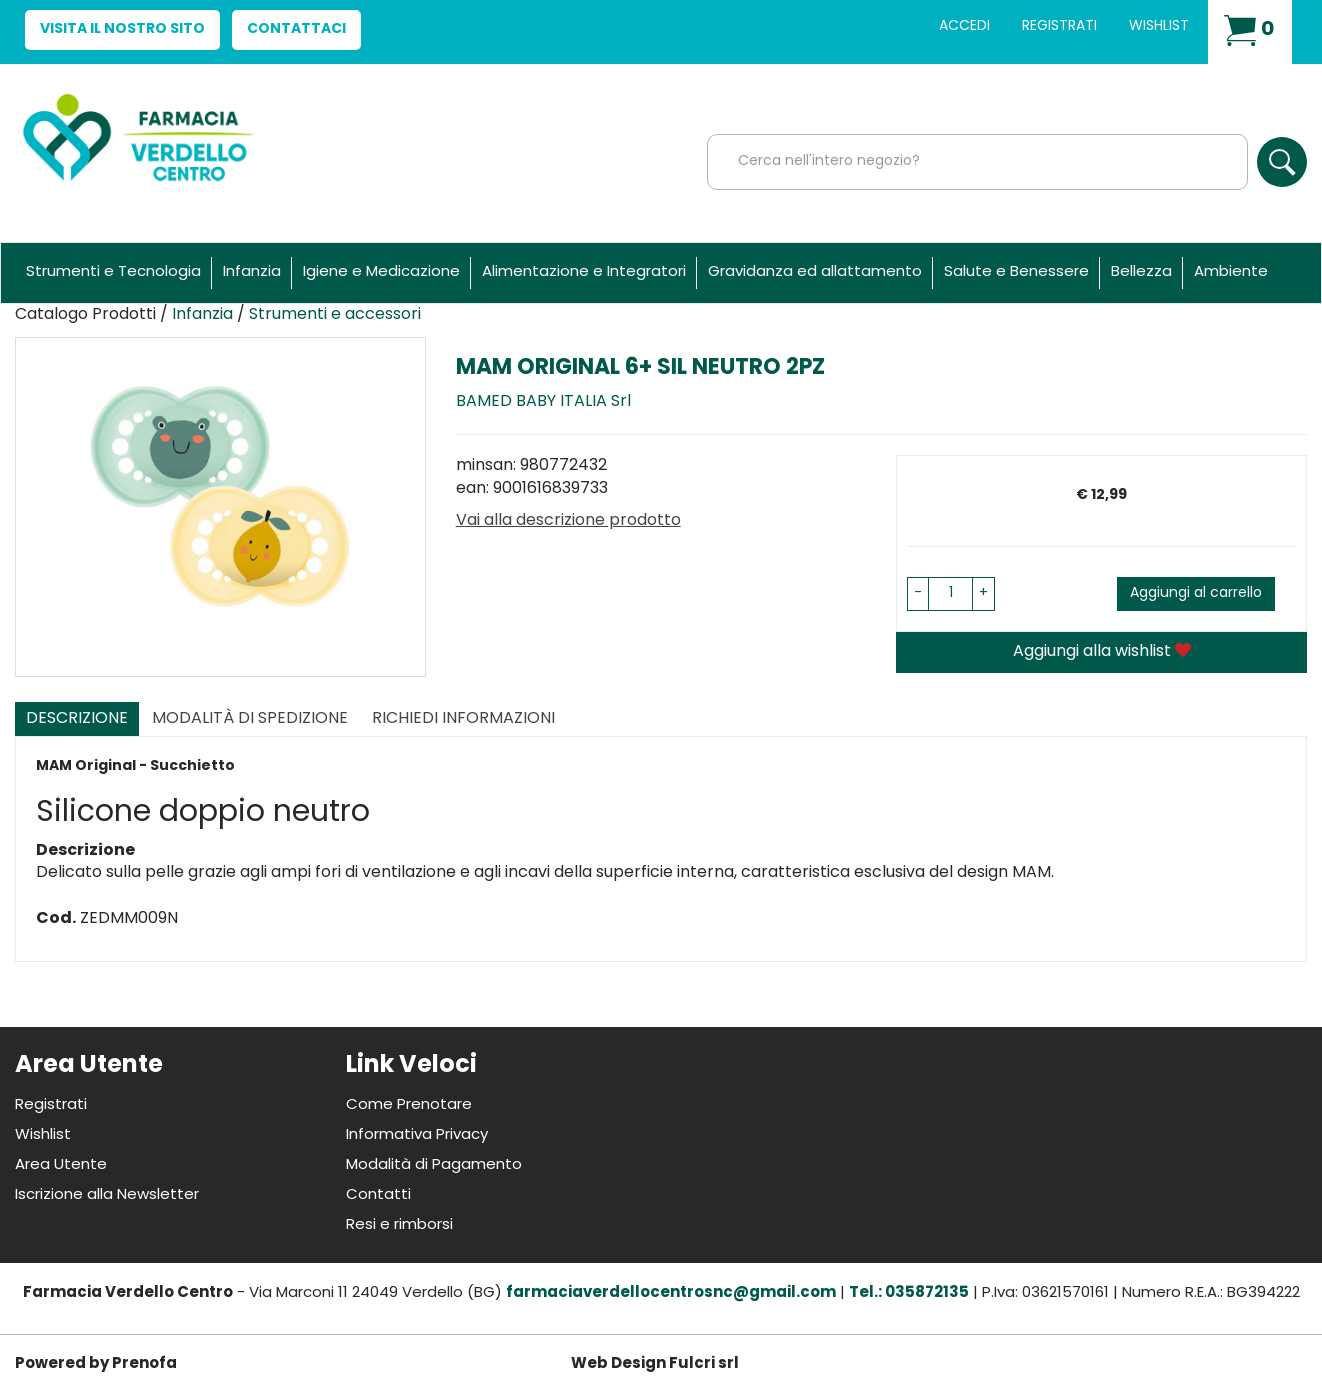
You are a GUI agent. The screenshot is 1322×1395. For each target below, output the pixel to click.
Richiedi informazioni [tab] (463, 719)
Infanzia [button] (252, 272)
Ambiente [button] (1231, 272)
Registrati (1059, 26)
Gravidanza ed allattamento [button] (815, 272)
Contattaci (296, 29)
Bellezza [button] (1141, 272)
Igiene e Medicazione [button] (381, 272)
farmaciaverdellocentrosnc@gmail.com (671, 1293)
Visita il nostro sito (122, 29)
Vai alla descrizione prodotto (568, 521)
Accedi (964, 26)
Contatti (378, 1195)
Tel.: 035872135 (909, 1293)
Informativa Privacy (417, 1135)
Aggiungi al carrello (1196, 593)
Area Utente (61, 1165)
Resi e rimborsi (399, 1225)
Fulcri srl (704, 1364)
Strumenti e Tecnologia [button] (113, 272)
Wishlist (1159, 26)
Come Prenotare (409, 1105)
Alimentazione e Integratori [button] (584, 272)
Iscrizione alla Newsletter (107, 1195)
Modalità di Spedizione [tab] (250, 719)
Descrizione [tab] (77, 719)
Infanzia (202, 315)
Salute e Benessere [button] (1016, 272)
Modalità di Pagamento (434, 1165)
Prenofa (144, 1364)
